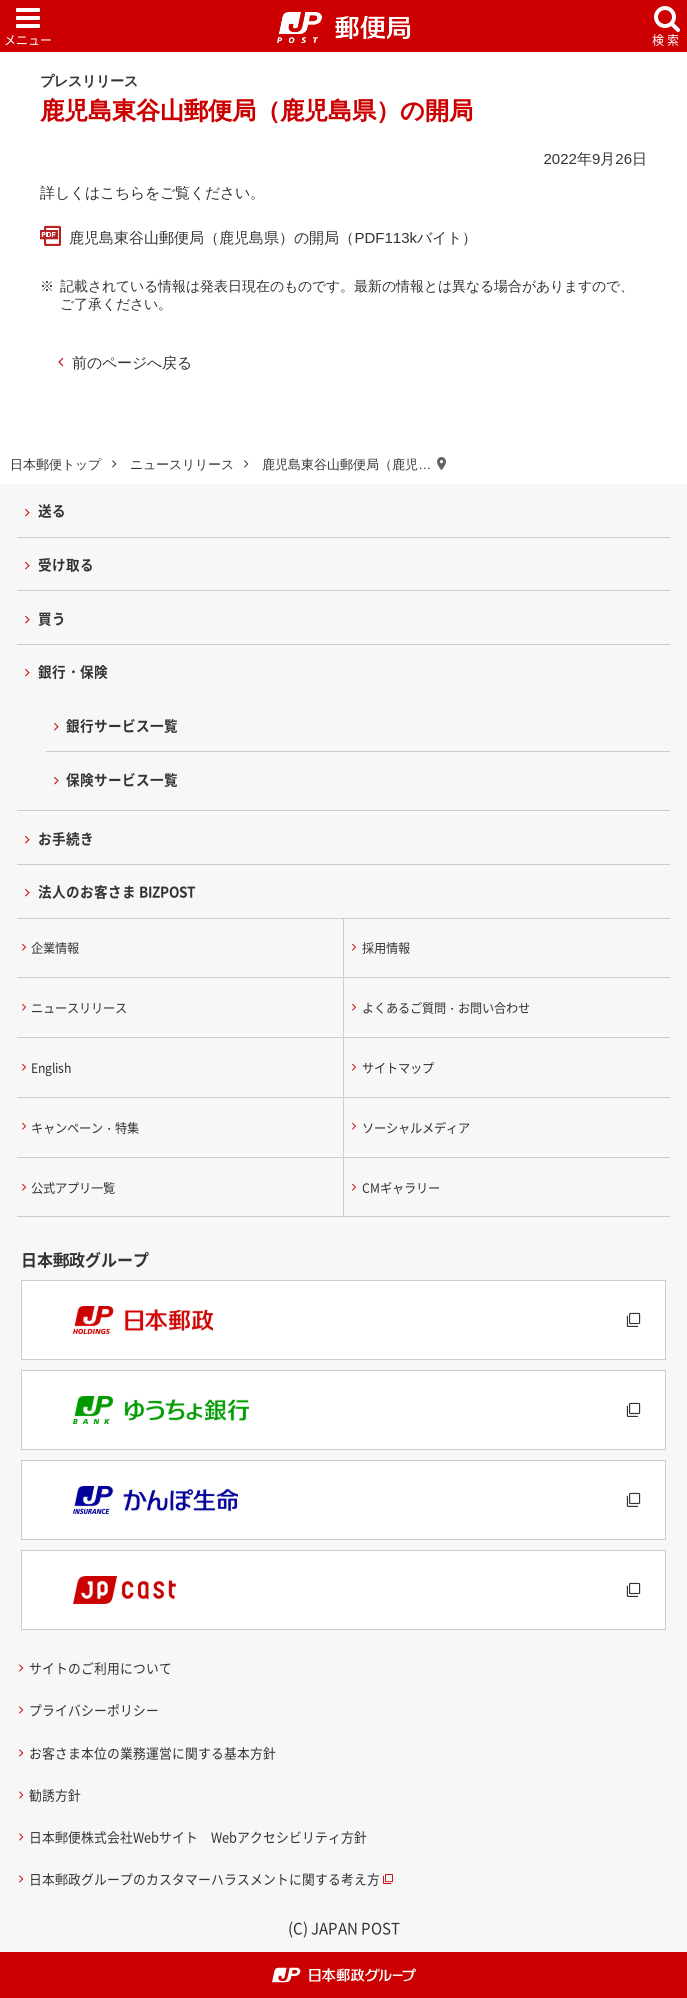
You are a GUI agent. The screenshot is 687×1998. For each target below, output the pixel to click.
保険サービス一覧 (122, 779)
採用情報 (386, 948)
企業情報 (55, 948)
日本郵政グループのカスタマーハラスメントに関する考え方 (204, 1878)
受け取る (66, 564)
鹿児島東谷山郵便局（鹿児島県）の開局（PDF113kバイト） (273, 237)
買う (52, 618)
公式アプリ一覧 (73, 1188)
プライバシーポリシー (94, 1709)
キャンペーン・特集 (85, 1128)
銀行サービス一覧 (122, 725)
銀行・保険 (73, 671)
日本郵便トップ (55, 464)
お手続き (66, 838)
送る (52, 510)
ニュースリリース (182, 464)
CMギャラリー (401, 1188)
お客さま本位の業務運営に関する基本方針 (152, 1752)
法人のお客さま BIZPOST (117, 891)
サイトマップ (398, 1068)
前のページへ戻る (132, 362)
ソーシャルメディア (416, 1128)
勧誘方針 (55, 1794)
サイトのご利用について (100, 1667)
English (51, 1068)
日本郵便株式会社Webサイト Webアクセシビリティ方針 (198, 1836)
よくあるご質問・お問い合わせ (446, 1008)
